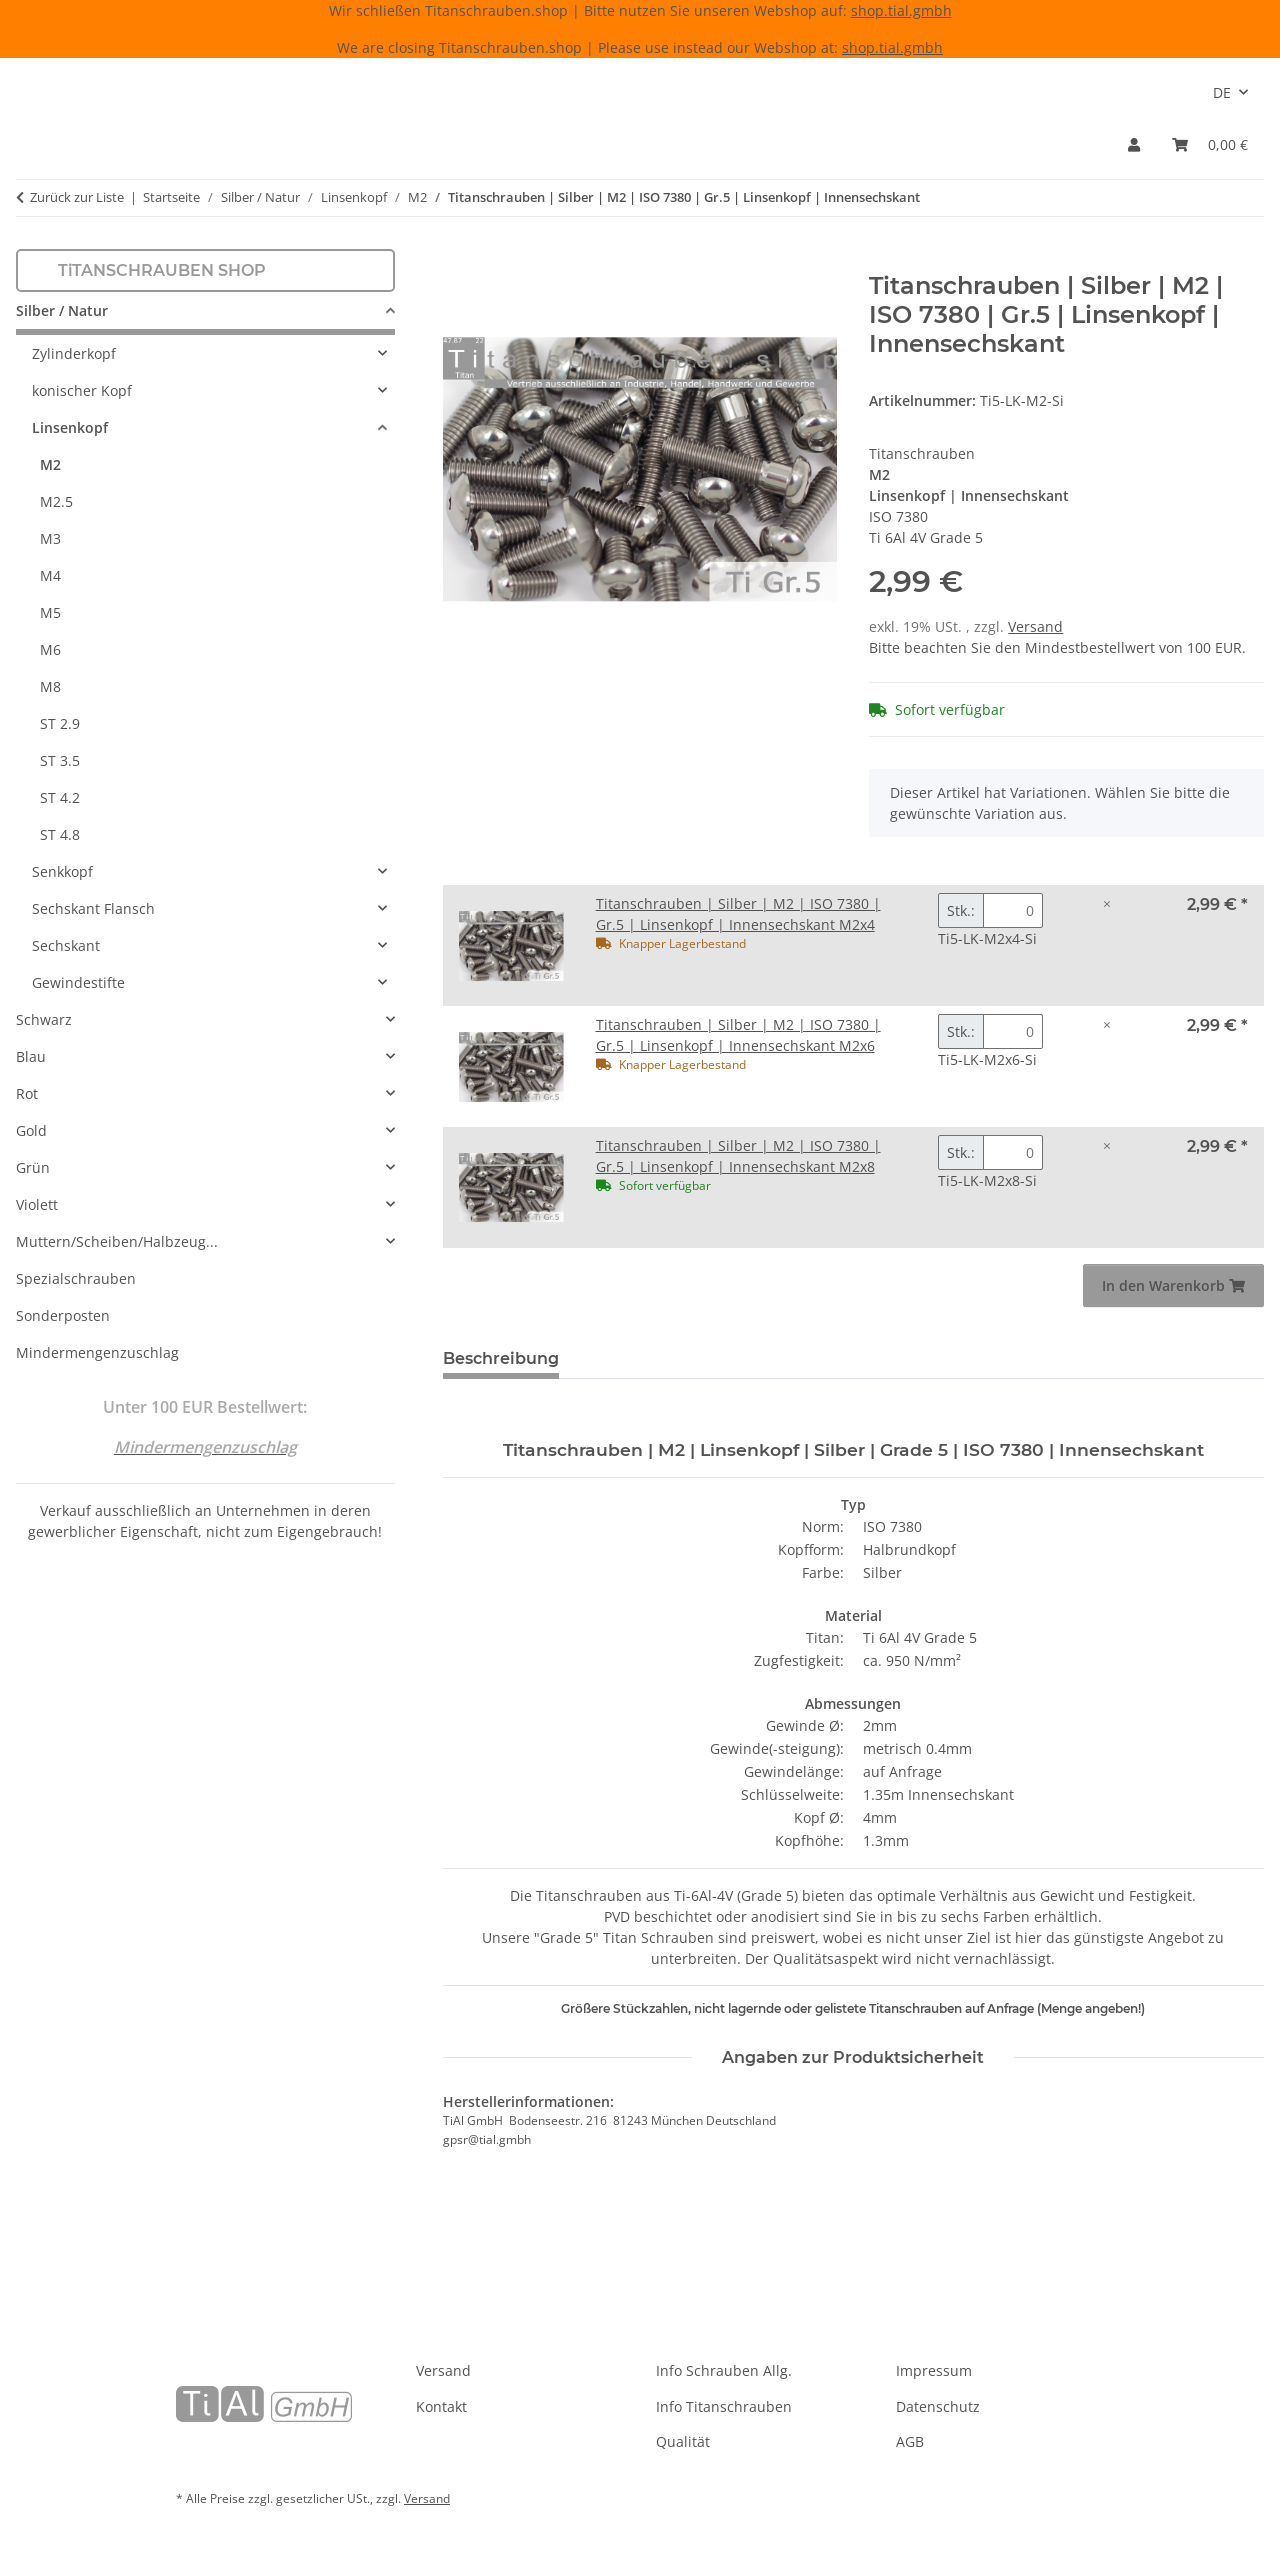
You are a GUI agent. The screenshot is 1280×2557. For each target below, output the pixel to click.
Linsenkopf (70, 427)
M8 (50, 686)
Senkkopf (62, 871)
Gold (31, 1130)
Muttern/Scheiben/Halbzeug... (117, 1241)
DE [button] (1222, 92)
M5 (50, 612)
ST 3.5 (60, 760)
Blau (31, 1056)
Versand (1035, 626)
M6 (50, 649)
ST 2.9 (60, 723)
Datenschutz (938, 2406)
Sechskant (66, 945)
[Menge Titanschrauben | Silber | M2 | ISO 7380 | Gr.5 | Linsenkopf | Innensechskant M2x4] (1013, 910)
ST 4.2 (60, 797)
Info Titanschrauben (724, 2406)
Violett (37, 1204)
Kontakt (441, 2406)
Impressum (934, 2370)
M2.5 (56, 501)
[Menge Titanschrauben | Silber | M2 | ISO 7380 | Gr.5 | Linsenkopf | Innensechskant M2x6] (1013, 1031)
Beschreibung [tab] (501, 1358)
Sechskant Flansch (93, 908)
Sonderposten (63, 1315)
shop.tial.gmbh (901, 10)
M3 (50, 538)
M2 (50, 464)
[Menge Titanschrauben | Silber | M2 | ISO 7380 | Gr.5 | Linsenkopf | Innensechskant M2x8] (1013, 1152)
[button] (1134, 144)
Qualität (683, 2441)
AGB (910, 2441)
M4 (50, 575)
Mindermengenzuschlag (97, 1352)
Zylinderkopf (74, 353)
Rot (27, 1093)
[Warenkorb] (1210, 144)
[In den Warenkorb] (459, 261)
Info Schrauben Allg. (724, 2370)
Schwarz (44, 1019)
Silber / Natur (62, 310)
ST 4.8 (60, 834)
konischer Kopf (82, 390)
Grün (33, 1167)
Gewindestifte (78, 982)
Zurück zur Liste (77, 197)
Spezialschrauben (76, 1278)
